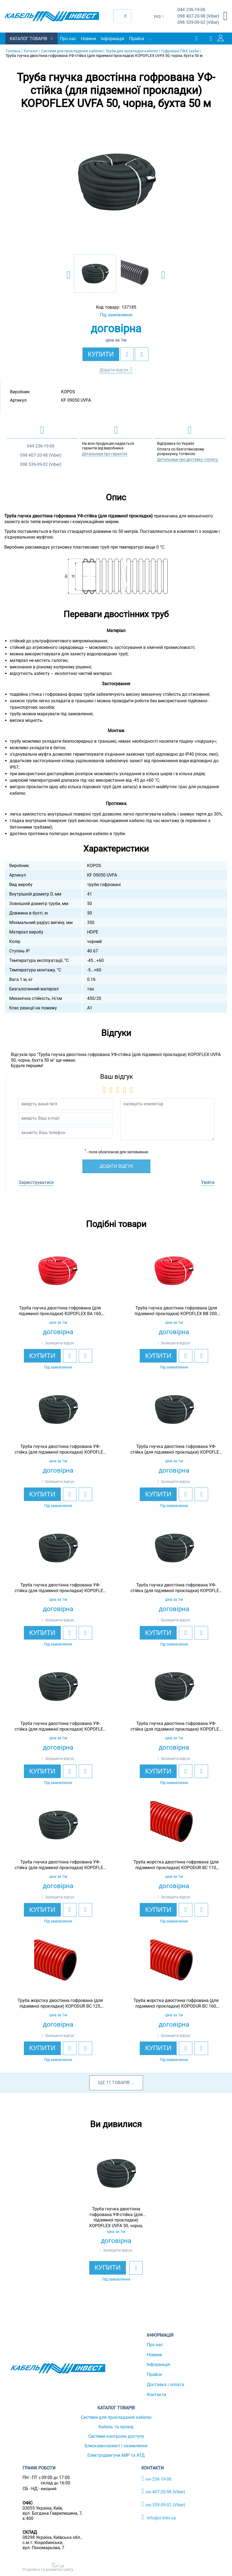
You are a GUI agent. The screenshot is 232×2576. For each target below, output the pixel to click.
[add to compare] (141, 354)
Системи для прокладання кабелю (116, 2417)
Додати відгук (114, 369)
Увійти (207, 1182)
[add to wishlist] (127, 354)
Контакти (156, 2394)
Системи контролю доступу (116, 2436)
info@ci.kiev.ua (158, 2517)
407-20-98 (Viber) (198, 16)
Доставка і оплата (165, 2384)
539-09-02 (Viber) (198, 22)
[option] (116, 181)
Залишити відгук (59, 1343)
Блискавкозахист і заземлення (116, 2445)
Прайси (136, 38)
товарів (121, 2082)
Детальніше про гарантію (104, 454)
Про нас (68, 38)
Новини (88, 38)
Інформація (112, 38)
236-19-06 (191, 10)
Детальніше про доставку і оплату (187, 459)
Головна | (14, 51)
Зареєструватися (36, 1182)
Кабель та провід (116, 2426)
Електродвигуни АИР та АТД (116, 2455)
